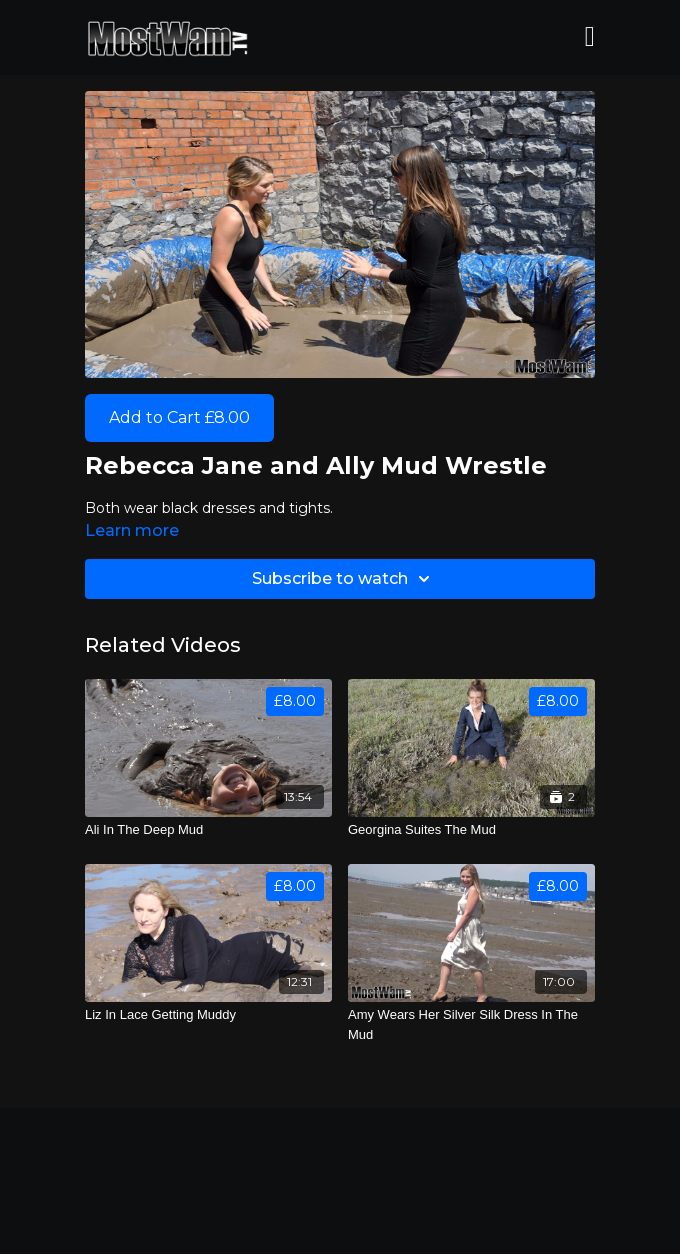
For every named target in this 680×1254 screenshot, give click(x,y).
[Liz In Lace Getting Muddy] (208, 1015)
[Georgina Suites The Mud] (471, 830)
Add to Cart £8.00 (179, 417)
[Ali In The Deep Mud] (208, 830)
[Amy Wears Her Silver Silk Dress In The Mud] (471, 1024)
